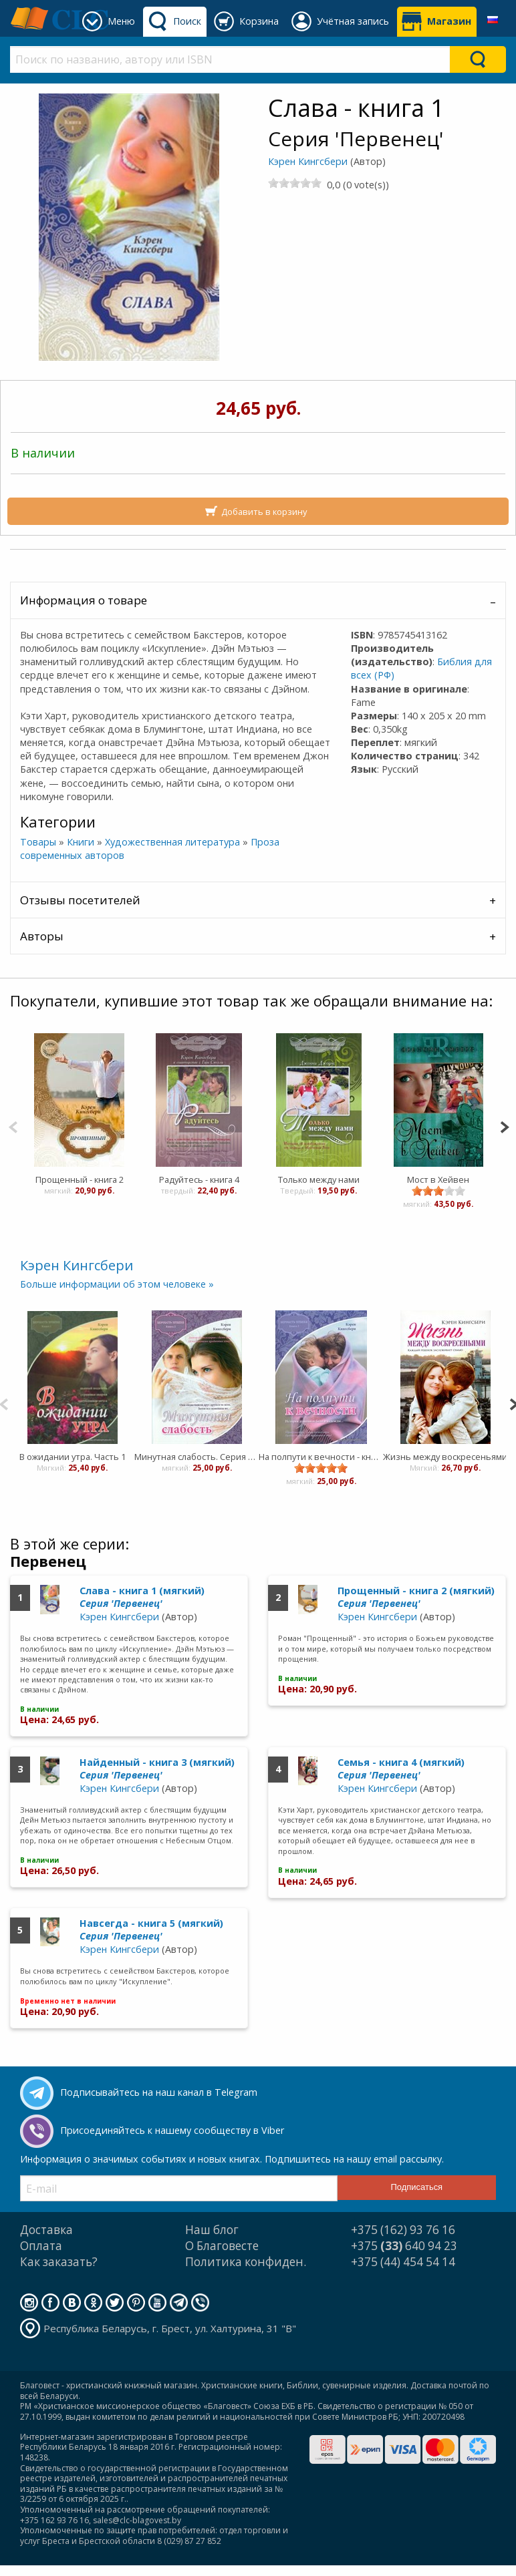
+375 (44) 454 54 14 (403, 2261)
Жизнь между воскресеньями (445, 1457)
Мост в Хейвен (438, 1179)
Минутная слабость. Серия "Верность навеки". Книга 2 (196, 1457)
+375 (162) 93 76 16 (403, 2229)
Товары (38, 842)
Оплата (41, 2245)
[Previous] (13, 1126)
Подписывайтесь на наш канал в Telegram (158, 2092)
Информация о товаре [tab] (83, 600)
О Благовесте (222, 2245)
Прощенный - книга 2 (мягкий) (416, 1597)
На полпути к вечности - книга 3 (321, 1457)
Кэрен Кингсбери (308, 161)
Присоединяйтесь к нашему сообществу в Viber (172, 2130)
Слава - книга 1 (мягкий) (142, 1597)
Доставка (46, 2229)
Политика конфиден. (245, 2261)
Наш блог (212, 2229)
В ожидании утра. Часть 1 (72, 1457)
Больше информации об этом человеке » (117, 1284)
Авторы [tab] (41, 936)
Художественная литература (172, 842)
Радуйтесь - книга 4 (198, 1179)
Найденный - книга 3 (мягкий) (157, 1768)
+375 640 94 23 (404, 2245)
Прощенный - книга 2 (79, 1179)
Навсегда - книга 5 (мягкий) (151, 1929)
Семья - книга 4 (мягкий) (401, 1768)
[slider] (294, 183)
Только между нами (318, 1179)
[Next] (504, 1126)
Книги (80, 842)
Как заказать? (59, 2261)
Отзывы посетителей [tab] (80, 900)
